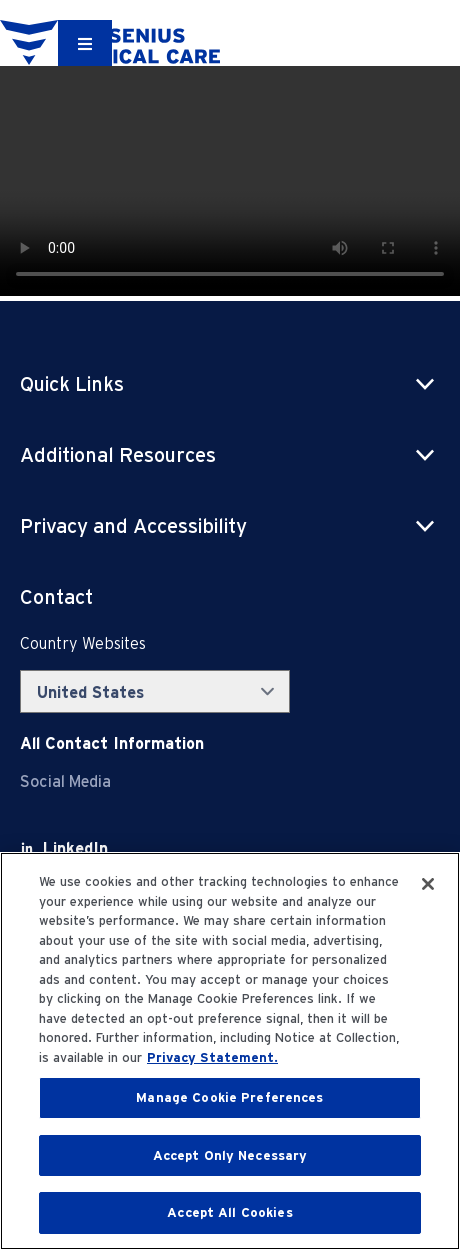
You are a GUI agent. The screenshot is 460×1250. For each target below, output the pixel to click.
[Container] (85, 43)
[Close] (428, 884)
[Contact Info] (112, 743)
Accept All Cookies (229, 1212)
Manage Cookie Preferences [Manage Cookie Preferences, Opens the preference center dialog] (229, 1097)
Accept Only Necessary (230, 1155)
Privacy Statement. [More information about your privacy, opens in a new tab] (212, 1057)
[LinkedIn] (75, 848)
